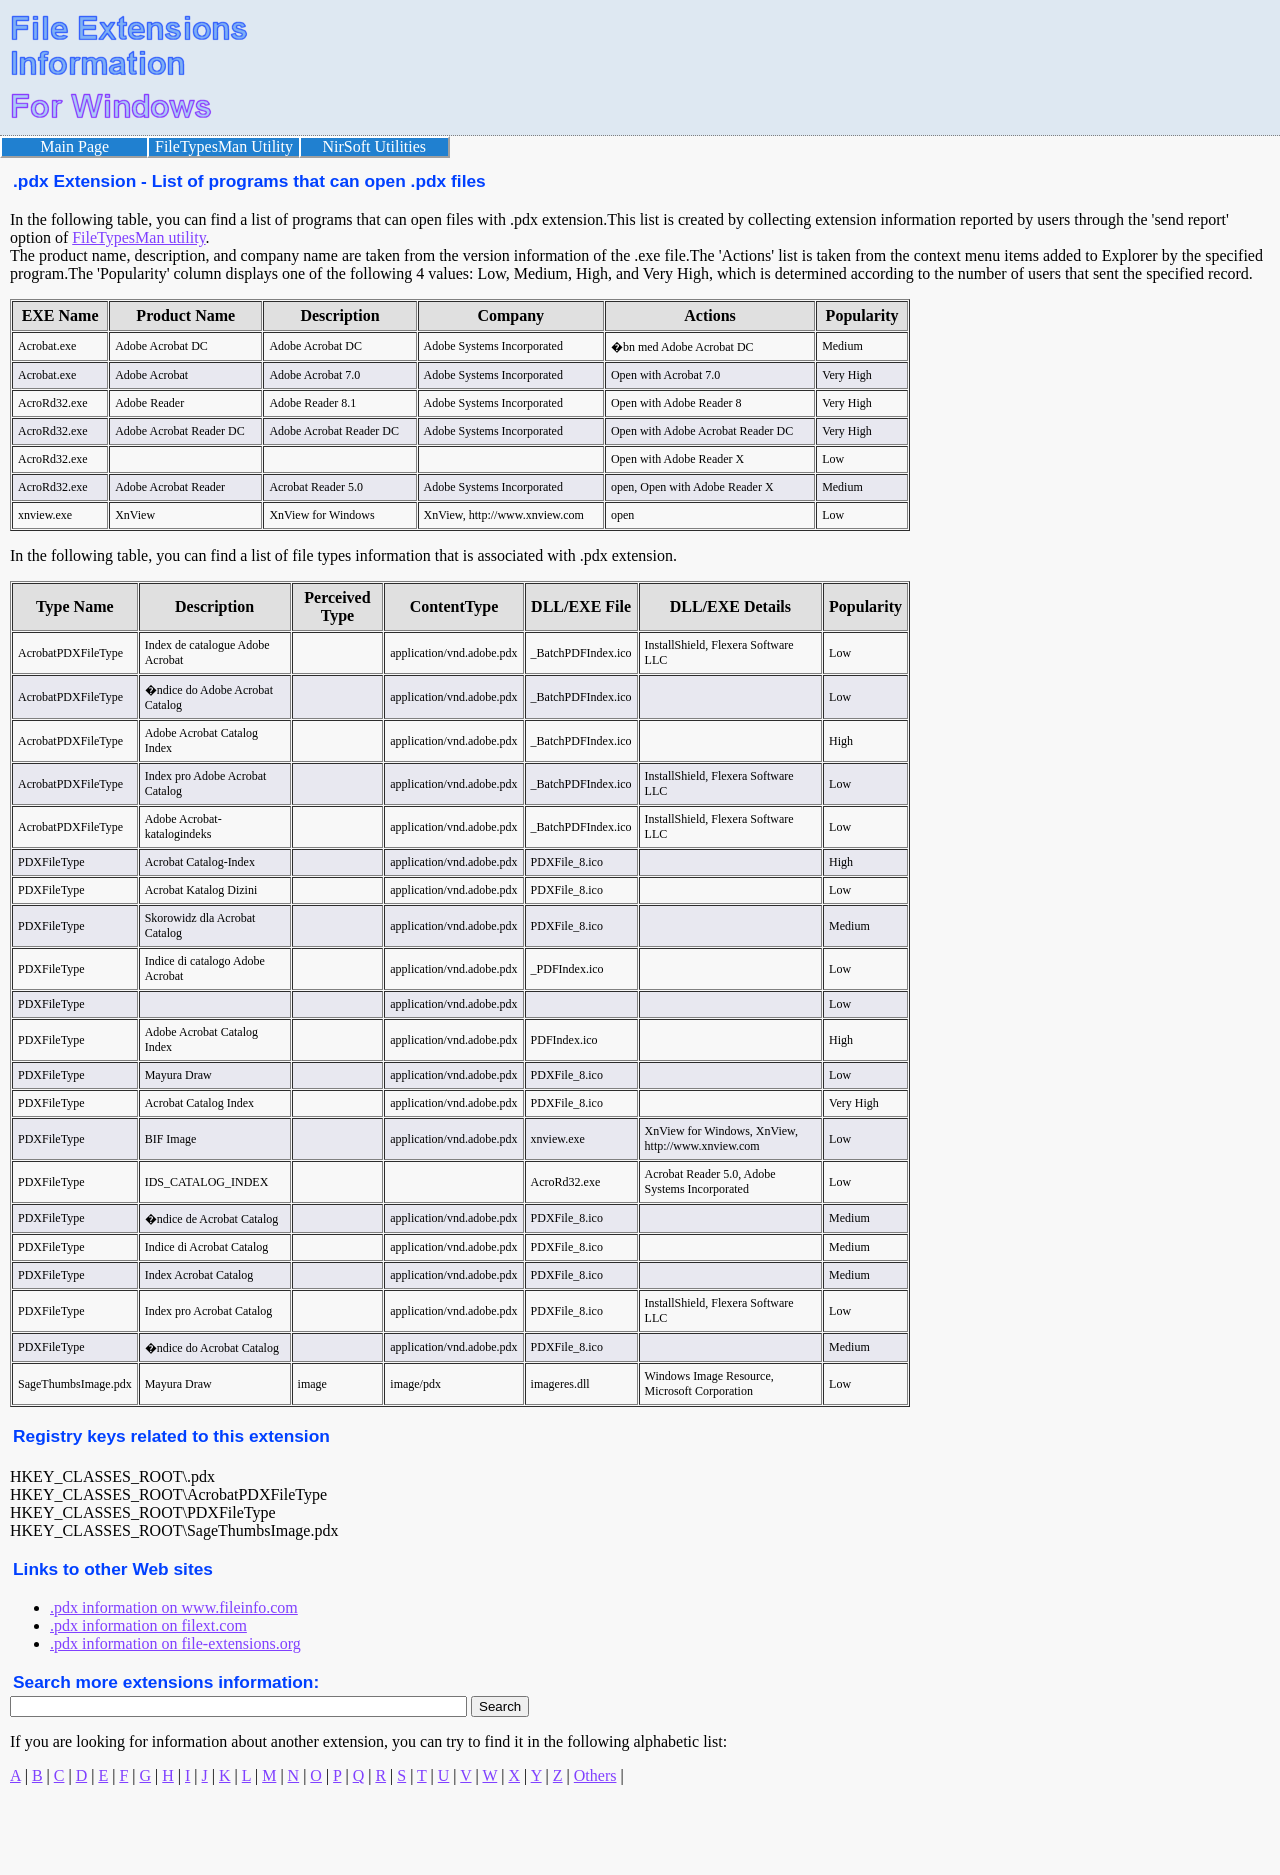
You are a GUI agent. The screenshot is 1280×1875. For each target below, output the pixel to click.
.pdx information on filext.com (148, 1625)
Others (595, 1775)
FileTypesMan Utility (224, 146)
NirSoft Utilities (375, 146)
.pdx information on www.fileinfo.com (174, 1607)
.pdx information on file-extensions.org (175, 1643)
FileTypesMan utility (138, 237)
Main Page (74, 146)
